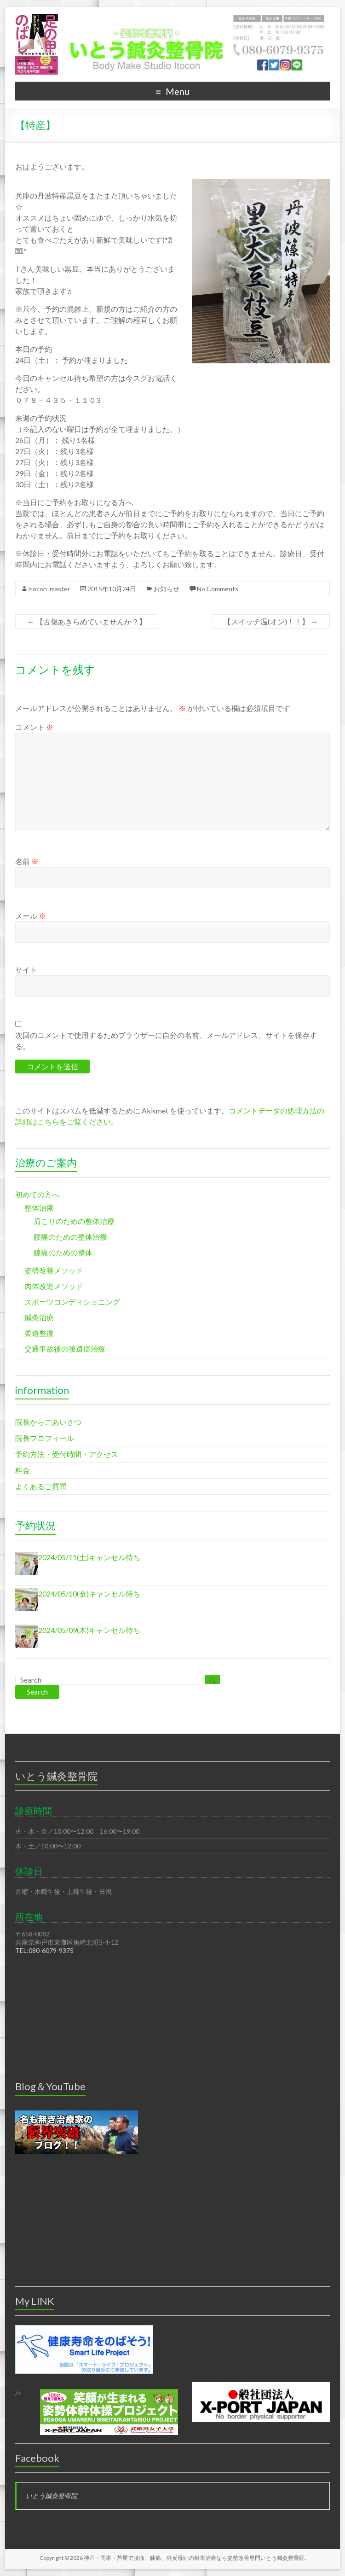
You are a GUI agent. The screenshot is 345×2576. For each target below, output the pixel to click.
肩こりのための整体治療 (74, 1221)
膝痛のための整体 (63, 1252)
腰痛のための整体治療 (70, 1236)
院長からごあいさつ (48, 1421)
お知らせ (166, 589)
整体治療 (39, 1207)
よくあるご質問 (41, 1486)
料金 (22, 1470)
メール (30, 915)
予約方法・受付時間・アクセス (66, 1454)
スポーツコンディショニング (72, 1301)
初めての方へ (37, 1194)
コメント (34, 727)
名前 (27, 861)
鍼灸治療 (39, 1317)
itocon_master (49, 589)
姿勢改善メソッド (53, 1270)
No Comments (217, 589)
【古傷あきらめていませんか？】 (86, 621)
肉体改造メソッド (53, 1286)
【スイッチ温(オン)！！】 (271, 621)
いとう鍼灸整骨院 (51, 2496)
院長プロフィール (44, 1438)
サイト (26, 969)
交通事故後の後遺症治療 (64, 1348)
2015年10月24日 (111, 589)
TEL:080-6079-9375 (44, 1950)
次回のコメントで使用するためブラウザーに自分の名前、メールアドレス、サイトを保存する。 (166, 1040)
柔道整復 (39, 1333)
